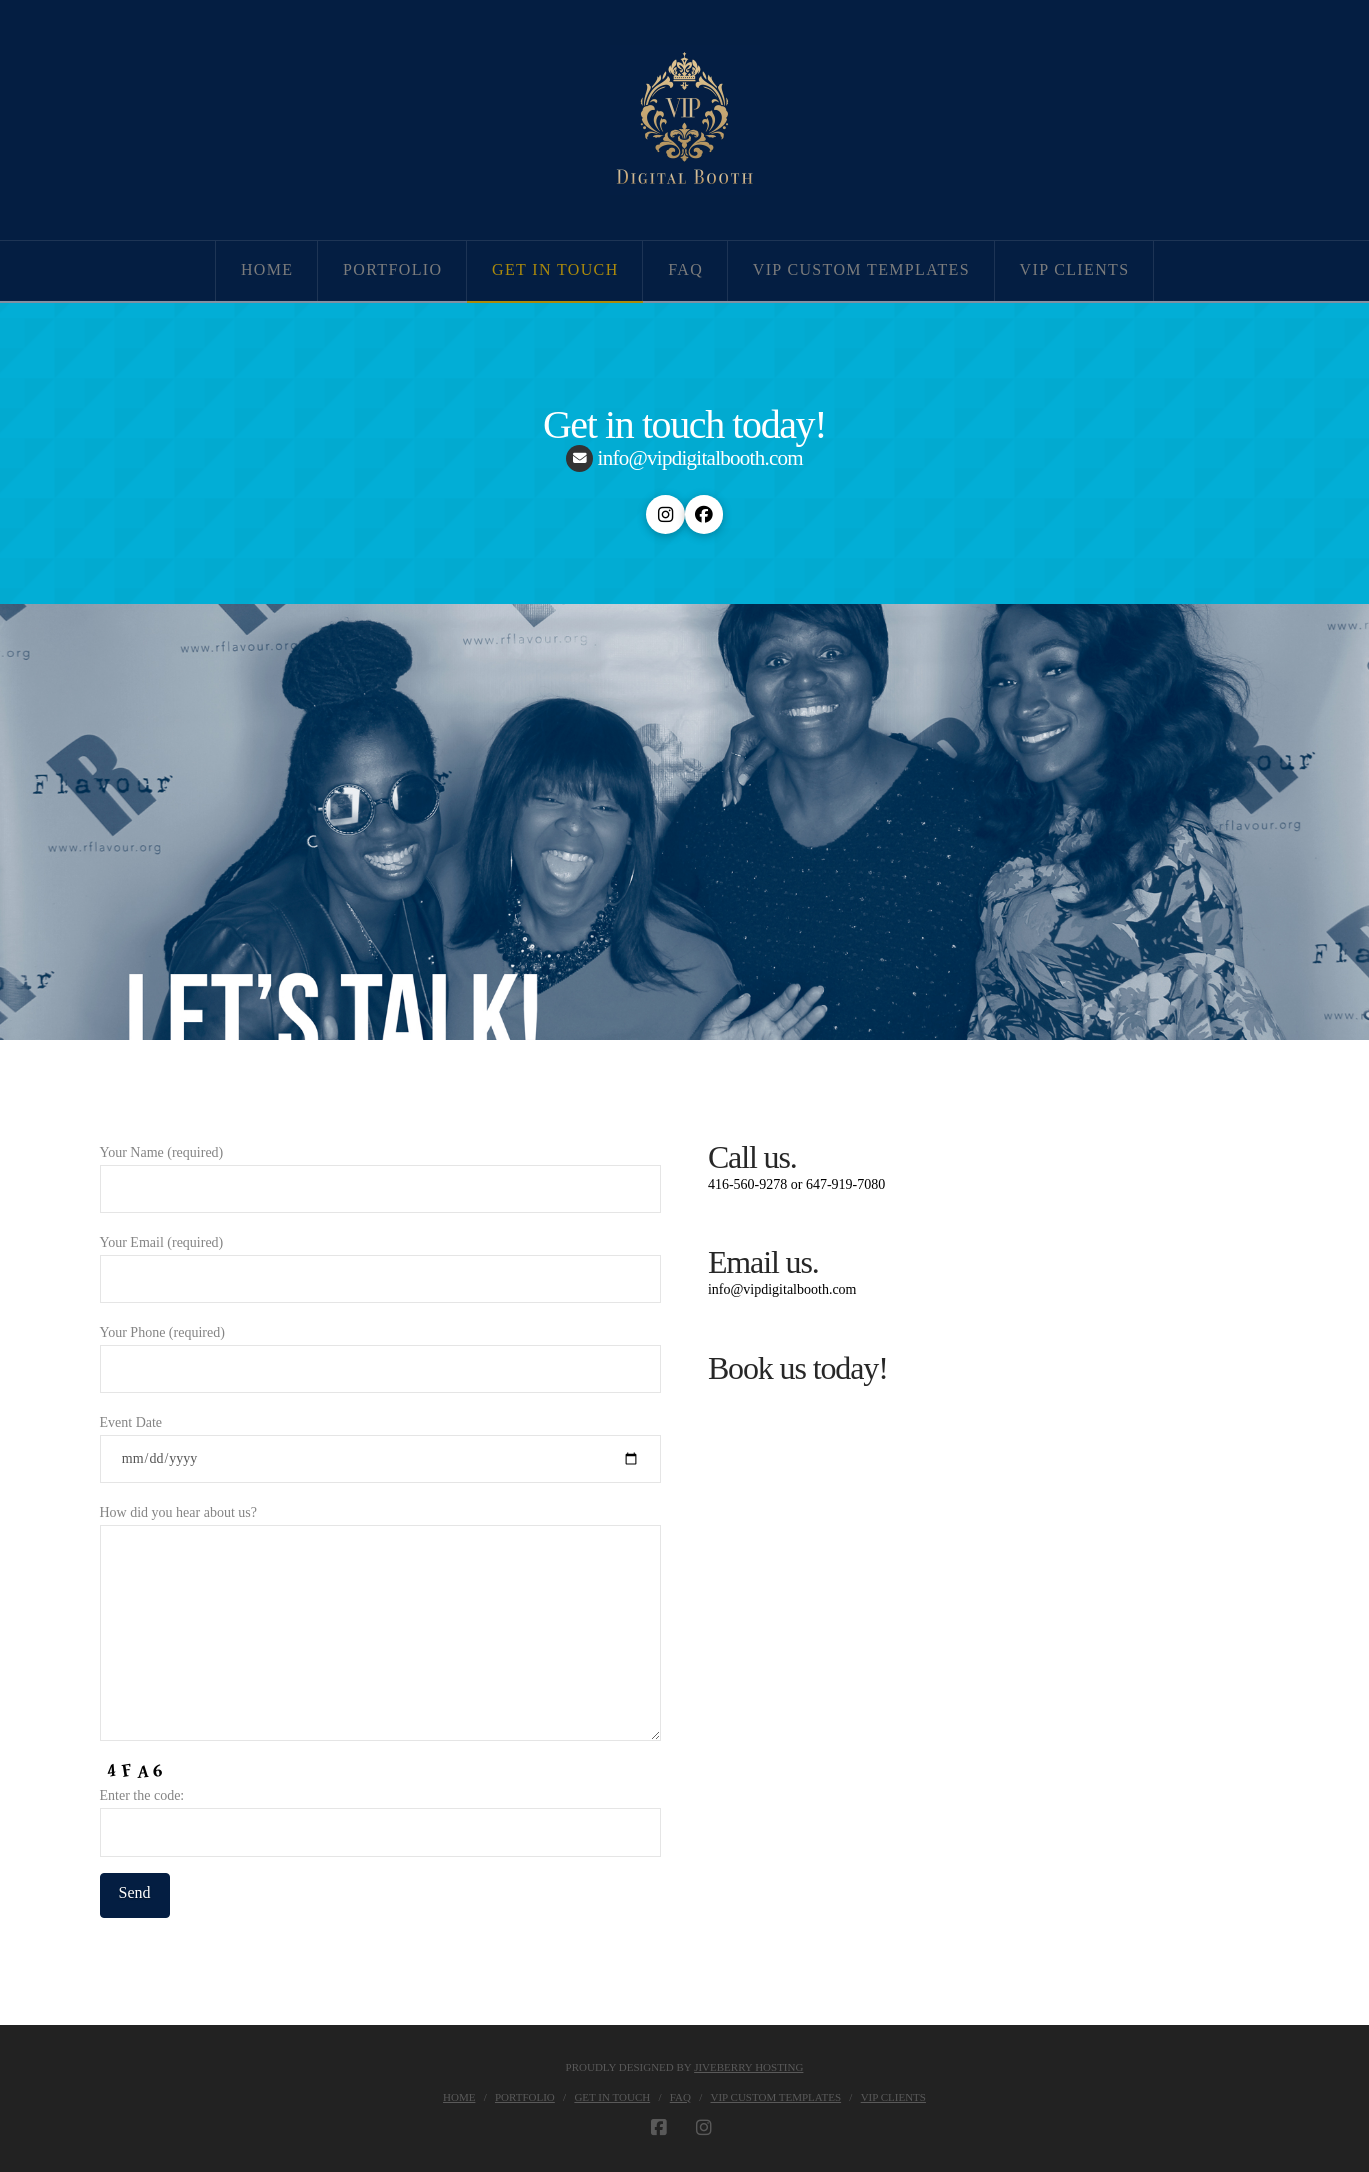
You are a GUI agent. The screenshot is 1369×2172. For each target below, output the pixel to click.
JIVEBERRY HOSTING (748, 2067)
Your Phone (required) (381, 1352)
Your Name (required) (381, 1172)
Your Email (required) (381, 1262)
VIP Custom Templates (776, 2097)
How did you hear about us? (381, 1525)
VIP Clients (893, 2097)
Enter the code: (381, 1815)
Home (459, 2097)
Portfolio (525, 2097)
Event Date (381, 1442)
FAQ (680, 2097)
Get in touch (612, 2097)
